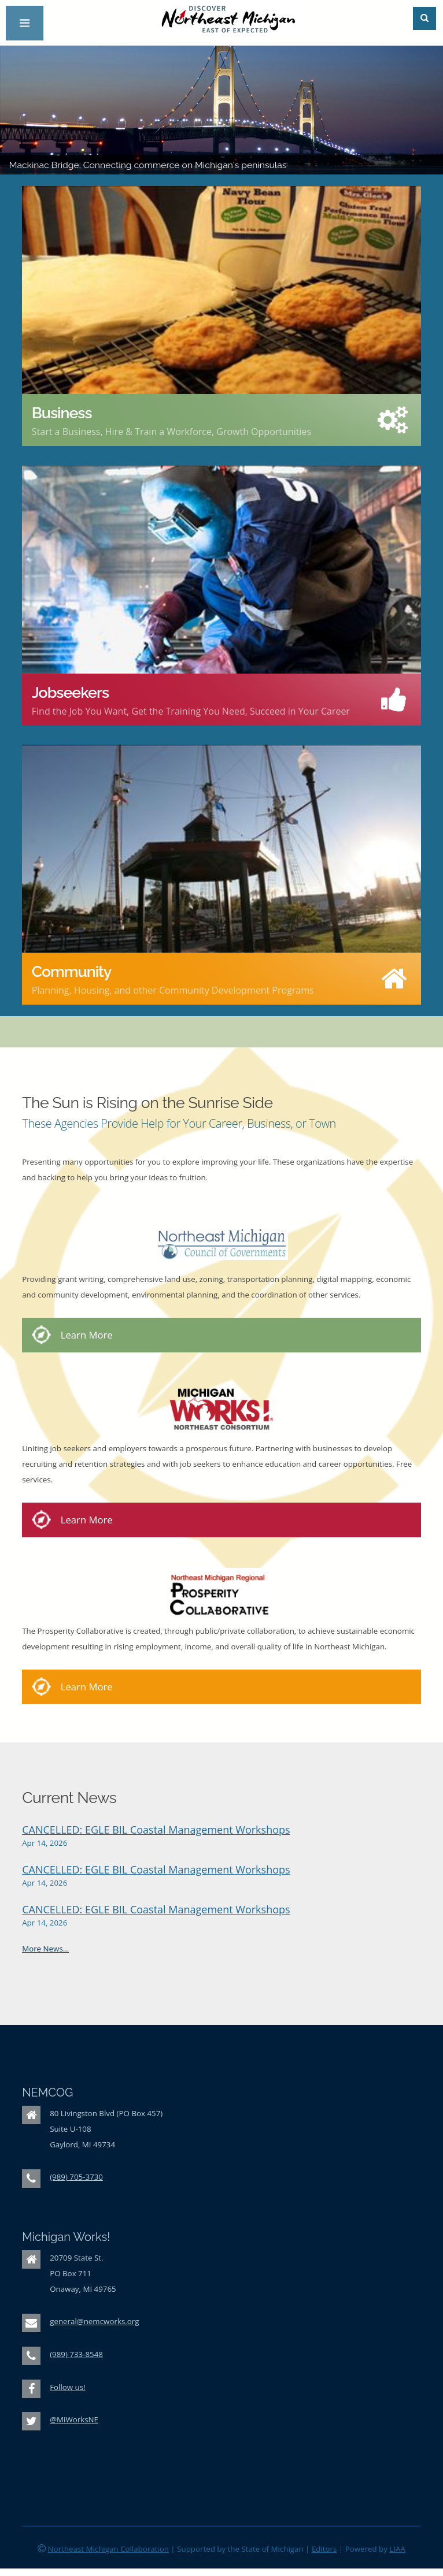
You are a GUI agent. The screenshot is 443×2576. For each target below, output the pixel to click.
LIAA (397, 2549)
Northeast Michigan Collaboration (108, 2549)
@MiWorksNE (74, 2419)
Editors (324, 2549)
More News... (45, 1948)
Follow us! (67, 2387)
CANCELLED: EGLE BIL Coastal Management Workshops (156, 1830)
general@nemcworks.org (94, 2321)
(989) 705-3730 (76, 2177)
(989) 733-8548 (76, 2354)
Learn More (87, 1334)
